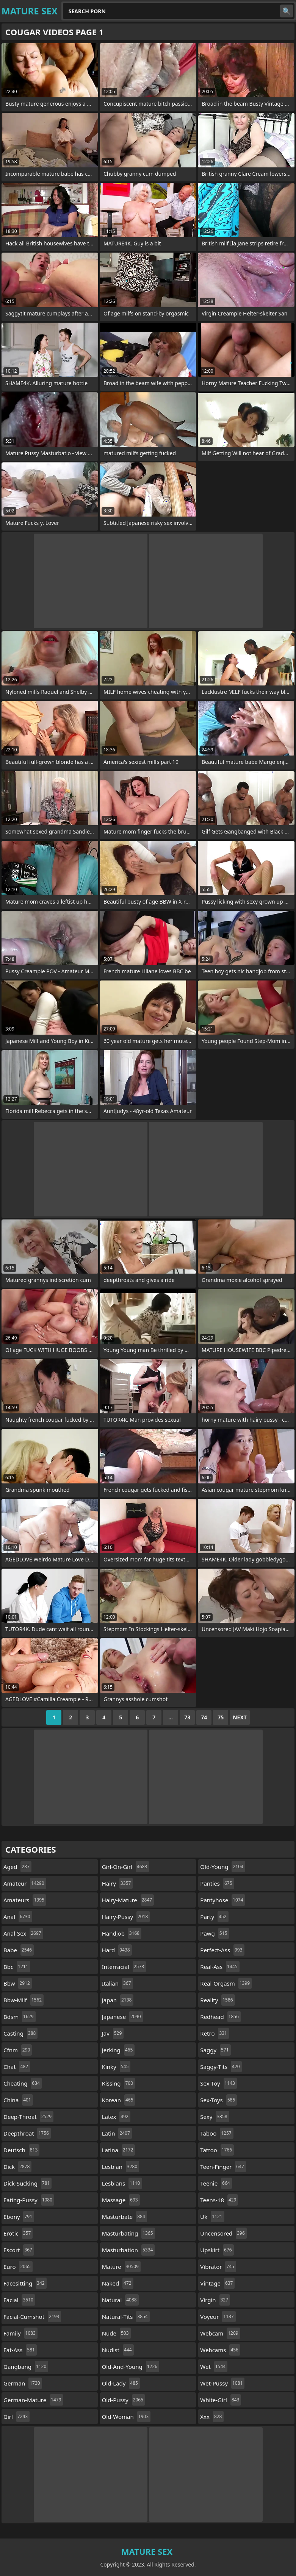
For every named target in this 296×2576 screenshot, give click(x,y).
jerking (118, 2050)
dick (17, 2166)
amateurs (24, 1900)
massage (121, 2200)
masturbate (124, 2216)
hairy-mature (128, 1900)
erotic (18, 2233)
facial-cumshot (32, 2316)
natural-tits (126, 2316)
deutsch (21, 2150)
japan (118, 2000)
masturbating (128, 2233)
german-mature (33, 2400)
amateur (24, 1883)
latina (118, 2150)
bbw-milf (23, 2000)
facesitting (25, 2283)
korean (118, 2100)
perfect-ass (222, 1950)
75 (221, 1717)
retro (214, 2033)
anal (17, 1916)
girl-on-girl (125, 1866)
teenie (216, 2183)
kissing (118, 2083)
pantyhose (222, 1900)
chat (16, 2066)
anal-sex (23, 1933)
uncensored (223, 2233)
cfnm (17, 2050)
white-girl (220, 2400)
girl (16, 2416)
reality (217, 2000)
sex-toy (218, 2083)
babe (18, 1950)
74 (204, 1717)
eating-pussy (28, 2200)
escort (18, 2250)
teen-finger (223, 2166)
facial (19, 2300)
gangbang (25, 2366)
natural (120, 2300)
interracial (124, 1966)
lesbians (122, 2183)
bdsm (19, 2016)
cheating (22, 2083)
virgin (215, 2300)
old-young (222, 1866)
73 (187, 1717)
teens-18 (219, 2200)
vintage (217, 2283)
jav (113, 2033)
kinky (116, 2066)
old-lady (121, 2383)
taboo (216, 2133)
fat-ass (20, 2350)
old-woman (126, 2416)
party (214, 1916)
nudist (118, 2350)
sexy (214, 2116)
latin (117, 2133)
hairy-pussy (126, 1916)
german (22, 2383)
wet (213, 2366)
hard (117, 1950)
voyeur (217, 2316)
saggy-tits (220, 2066)
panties (217, 1883)
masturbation (128, 2250)
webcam (220, 2333)
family (20, 2333)
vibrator (218, 2266)
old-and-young (131, 2366)
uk (212, 2216)
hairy (117, 1883)
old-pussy (123, 2400)
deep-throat (28, 2116)
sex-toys (218, 2100)
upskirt (216, 2250)
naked (117, 2283)
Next (240, 1717)
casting (20, 2033)
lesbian (120, 2166)
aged (17, 1866)
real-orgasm (226, 1983)
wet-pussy (222, 2383)
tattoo (217, 2150)
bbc (16, 1966)
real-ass (219, 1966)
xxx (212, 2416)
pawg (214, 1933)
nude (116, 2333)
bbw (17, 1983)
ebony (18, 2216)
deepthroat (27, 2133)
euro (18, 2266)
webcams (220, 2350)
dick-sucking (27, 2183)
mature (121, 2266)
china (18, 2100)
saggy (215, 2050)
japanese (122, 2016)
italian (117, 1983)
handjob (122, 1933)
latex (116, 2116)
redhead (220, 2016)
